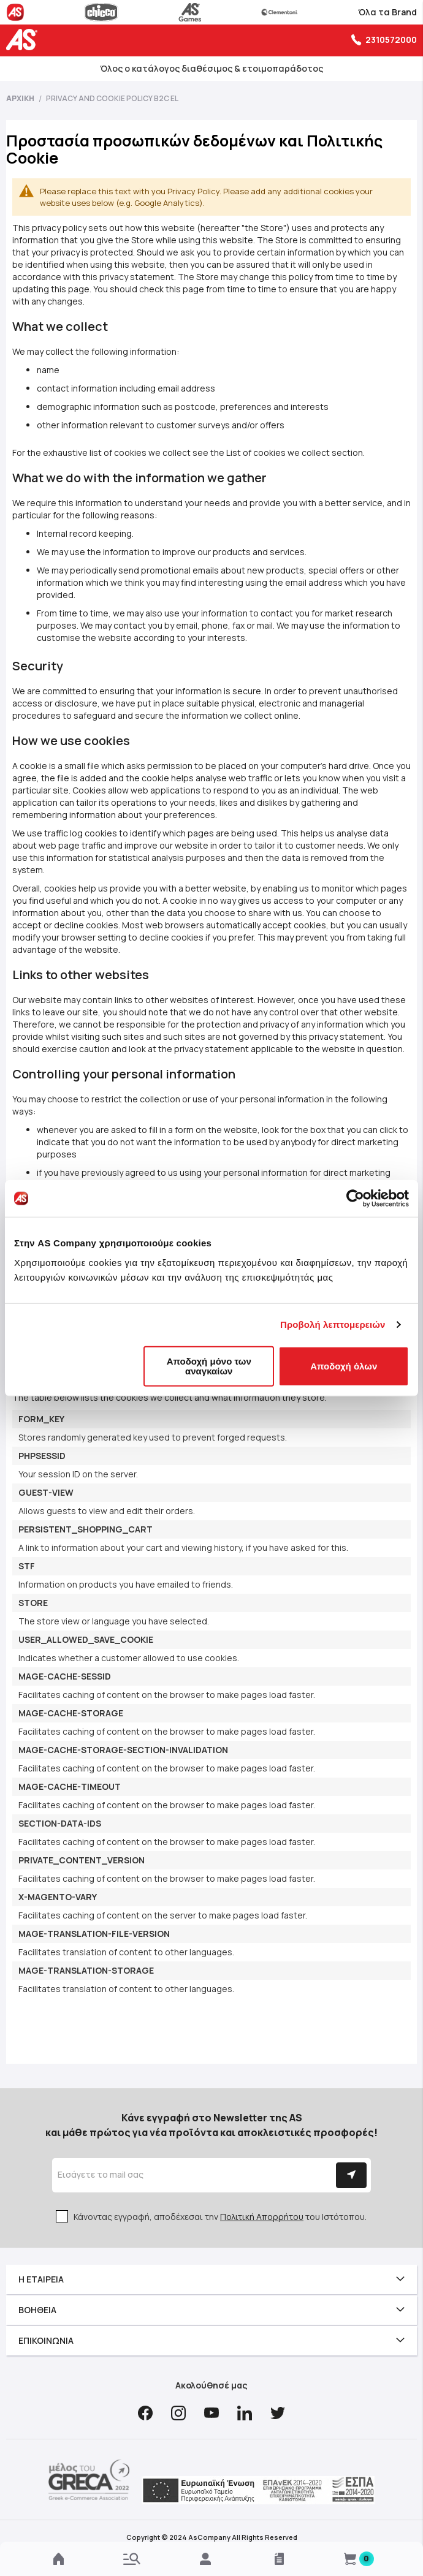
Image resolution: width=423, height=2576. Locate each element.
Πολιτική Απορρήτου (261, 2216)
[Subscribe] (351, 2175)
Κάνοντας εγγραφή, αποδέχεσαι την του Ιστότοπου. (220, 2216)
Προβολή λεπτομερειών (333, 1324)
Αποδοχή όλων (343, 1365)
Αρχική (21, 98)
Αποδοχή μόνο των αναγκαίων (209, 1365)
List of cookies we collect (278, 452)
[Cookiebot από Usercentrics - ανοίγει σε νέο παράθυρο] (355, 1198)
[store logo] (24, 39)
